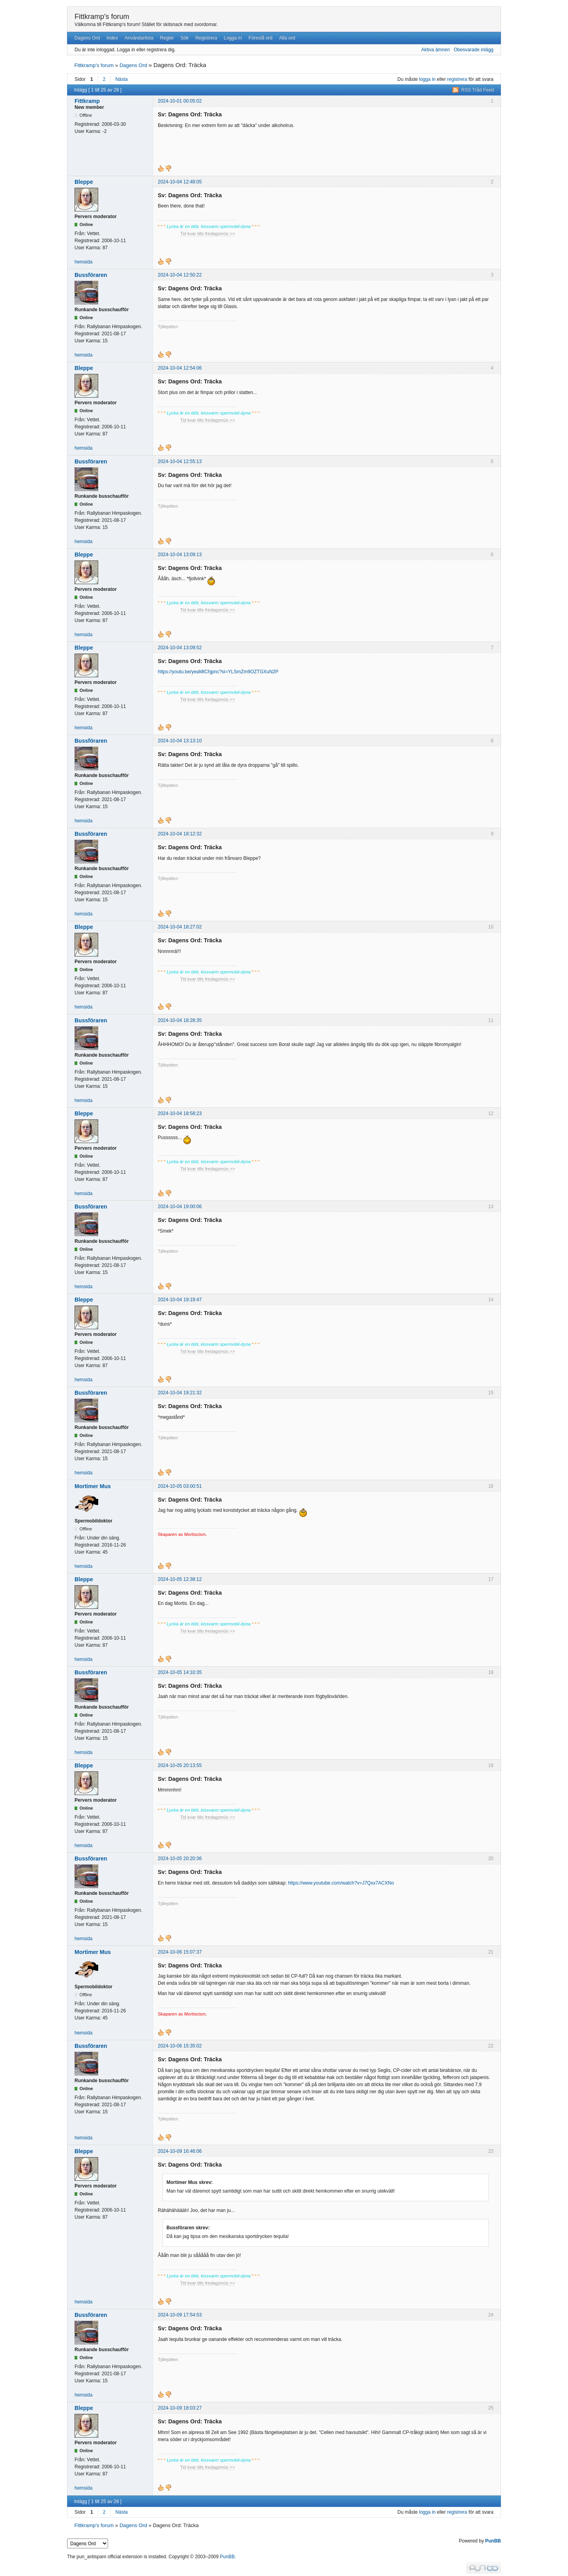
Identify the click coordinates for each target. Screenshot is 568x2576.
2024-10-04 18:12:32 (180, 834)
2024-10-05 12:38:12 (180, 1579)
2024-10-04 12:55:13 (180, 461)
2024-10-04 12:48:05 (180, 182)
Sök (185, 38)
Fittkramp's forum (102, 17)
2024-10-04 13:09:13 (180, 554)
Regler (167, 38)
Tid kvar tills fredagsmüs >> (207, 233)
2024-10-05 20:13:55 (180, 1765)
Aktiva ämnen (435, 49)
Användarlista (139, 38)
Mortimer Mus (93, 1486)
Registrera (206, 38)
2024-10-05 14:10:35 (180, 1672)
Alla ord (287, 38)
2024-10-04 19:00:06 (180, 1206)
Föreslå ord (260, 38)
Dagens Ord (87, 38)
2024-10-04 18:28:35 (180, 1020)
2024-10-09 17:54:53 (180, 2315)
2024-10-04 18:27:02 (180, 927)
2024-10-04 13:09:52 (180, 647)
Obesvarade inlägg (473, 49)
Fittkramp (87, 101)
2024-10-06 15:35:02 (180, 2046)
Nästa (121, 79)
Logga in (233, 38)
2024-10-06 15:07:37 (180, 1952)
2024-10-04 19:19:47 (180, 1299)
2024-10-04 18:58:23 (180, 1113)
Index (112, 38)
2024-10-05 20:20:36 (180, 1858)
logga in (427, 79)
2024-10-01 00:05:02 (180, 101)
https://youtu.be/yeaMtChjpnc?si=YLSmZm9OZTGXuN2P (218, 671)
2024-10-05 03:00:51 (180, 1486)
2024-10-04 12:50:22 (180, 275)
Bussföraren (91, 275)
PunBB (493, 2541)
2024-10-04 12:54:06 (180, 368)
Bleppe (84, 182)
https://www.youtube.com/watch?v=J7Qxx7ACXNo (341, 1883)
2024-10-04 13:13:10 (180, 740)
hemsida (83, 262)
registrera (457, 79)
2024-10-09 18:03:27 (180, 2408)
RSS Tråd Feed (477, 90)
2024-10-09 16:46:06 (180, 2151)
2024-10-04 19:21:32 (180, 1392)
